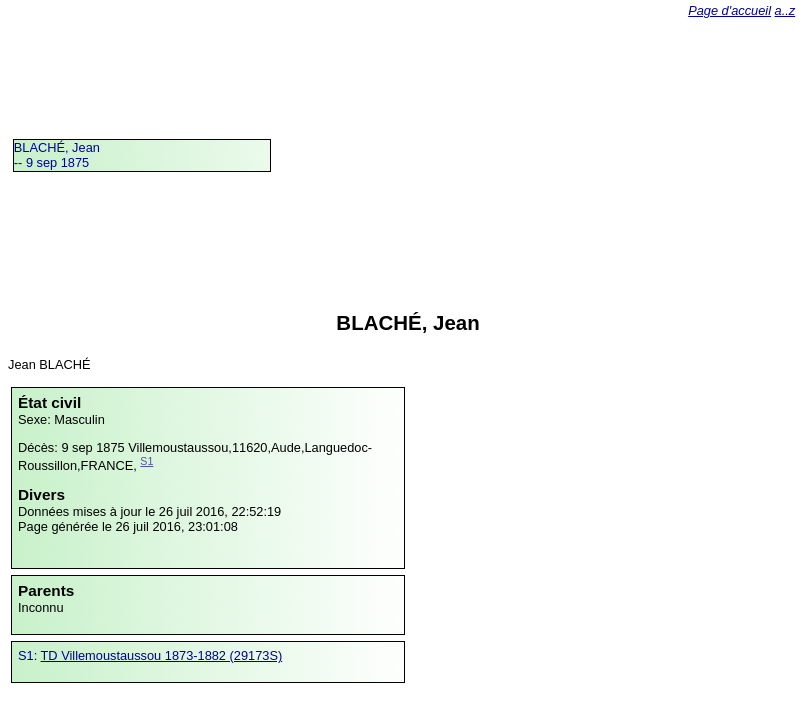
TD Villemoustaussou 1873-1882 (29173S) (162, 655)
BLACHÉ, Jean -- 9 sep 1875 (57, 155)
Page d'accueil (729, 10)
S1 (146, 461)
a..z (785, 10)
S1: (29, 655)
